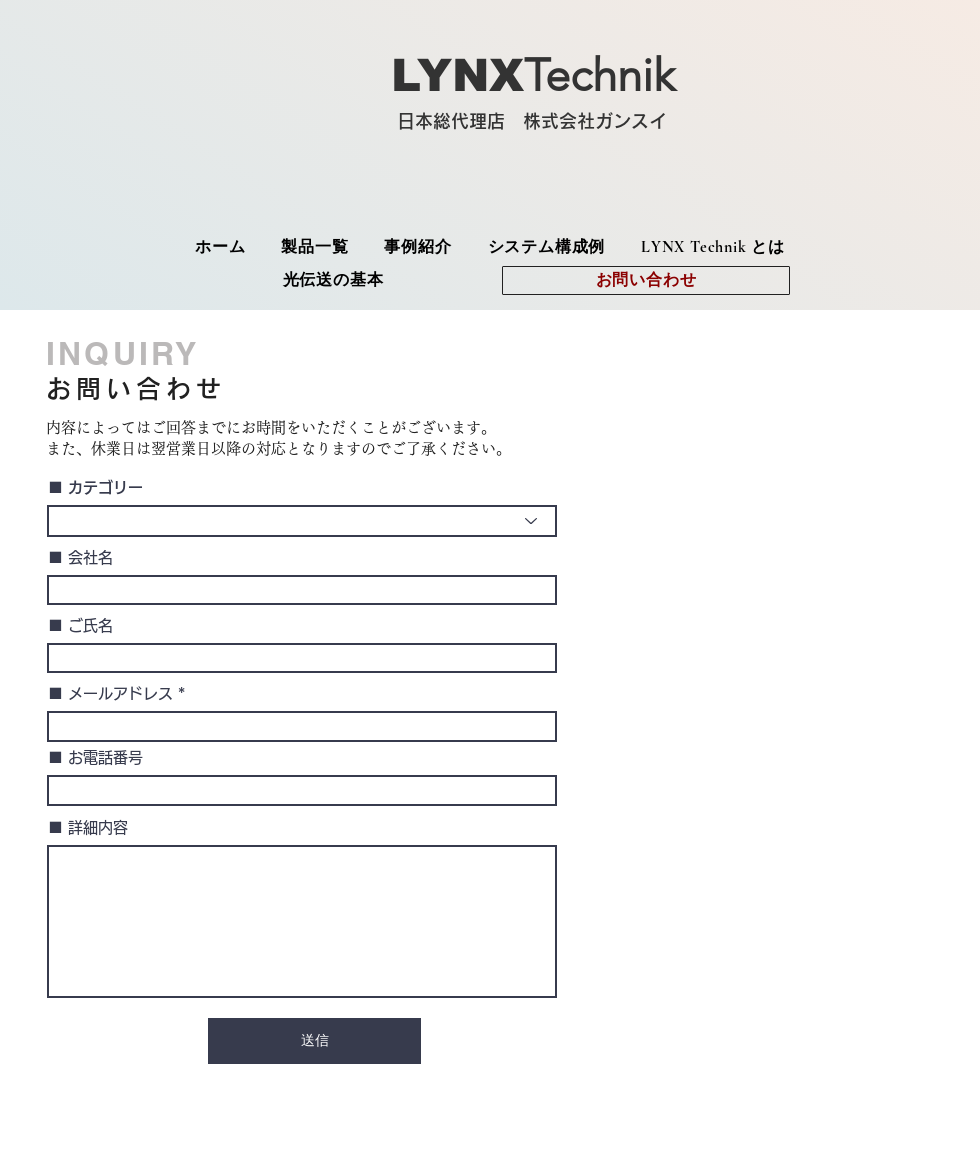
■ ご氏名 (80, 625)
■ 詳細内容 (88, 827)
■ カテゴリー (95, 487)
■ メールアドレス (110, 693)
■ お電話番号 (95, 757)
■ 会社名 (80, 557)
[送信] (314, 1041)
